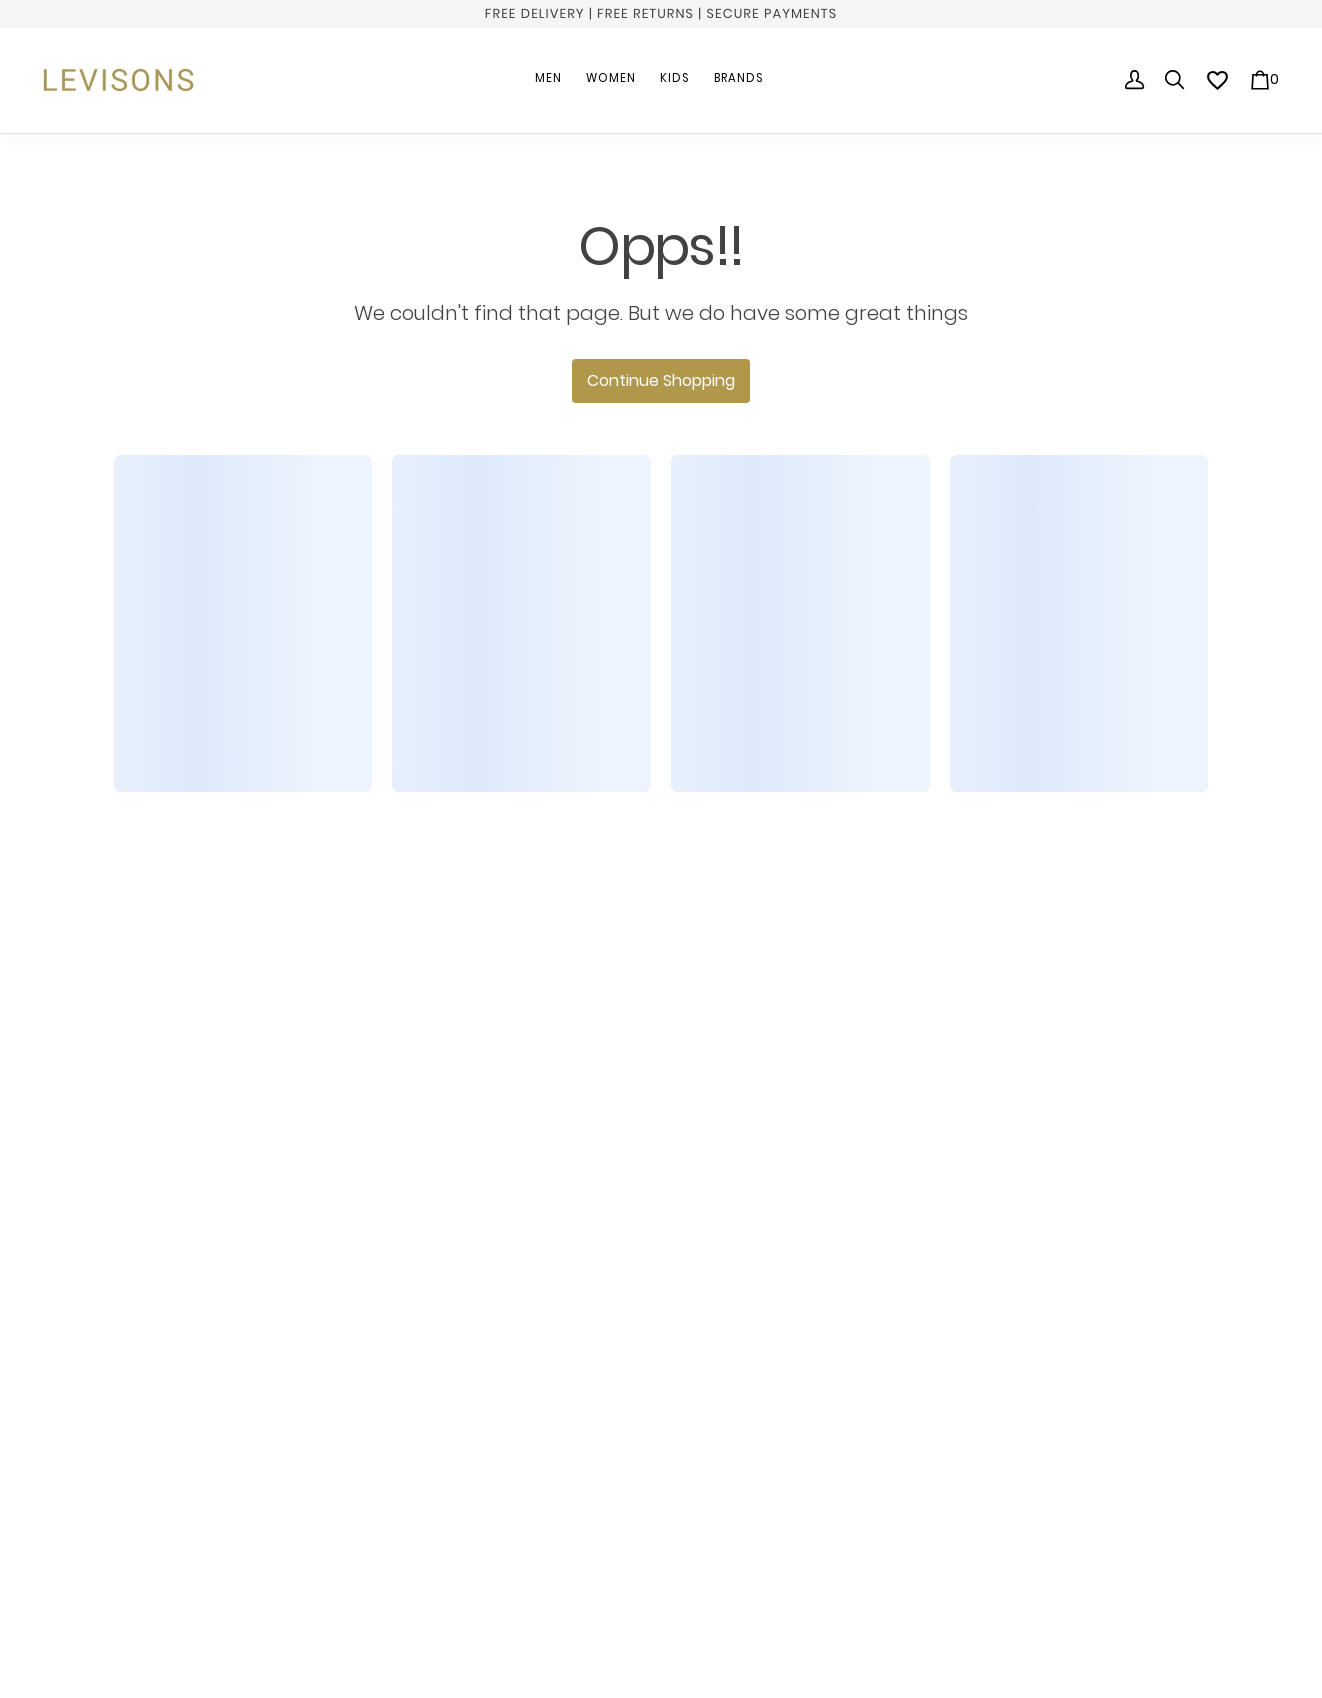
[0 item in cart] (1264, 80)
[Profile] (1135, 80)
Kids (675, 78)
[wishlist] (1217, 80)
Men (548, 78)
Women (611, 78)
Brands (739, 78)
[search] (1175, 80)
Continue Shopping (661, 380)
